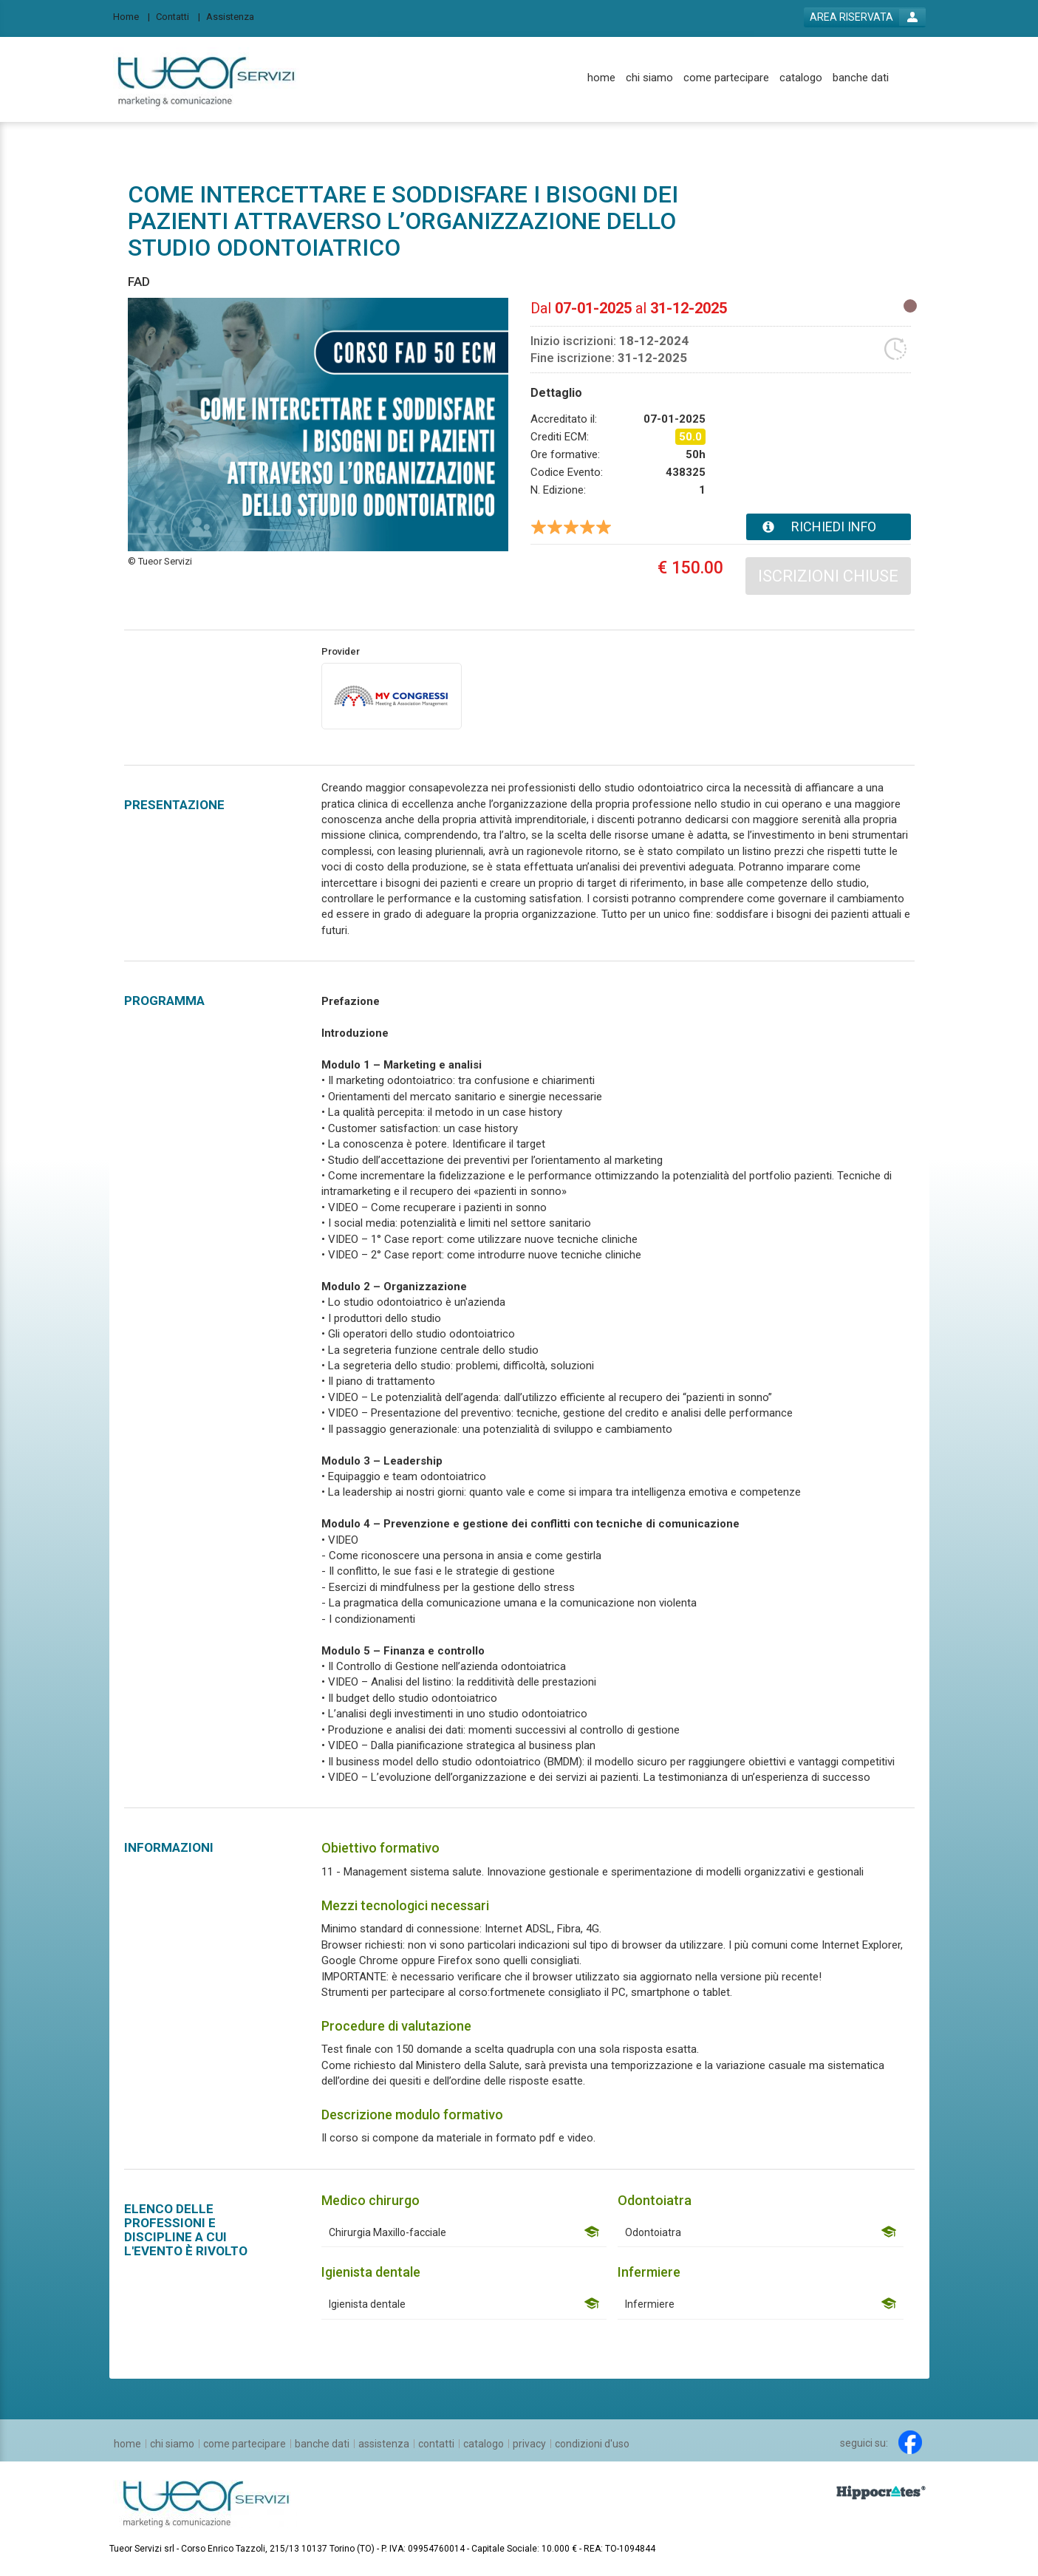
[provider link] (391, 695)
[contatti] (436, 2443)
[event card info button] (828, 527)
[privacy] (529, 2443)
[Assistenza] (234, 15)
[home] (601, 78)
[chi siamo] (649, 78)
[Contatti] (178, 15)
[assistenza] (383, 2443)
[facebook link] (910, 2442)
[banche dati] (861, 78)
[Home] (131, 15)
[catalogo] (800, 78)
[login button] (865, 17)
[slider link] (881, 2492)
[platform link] (206, 79)
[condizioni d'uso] (592, 2443)
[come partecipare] (726, 78)
